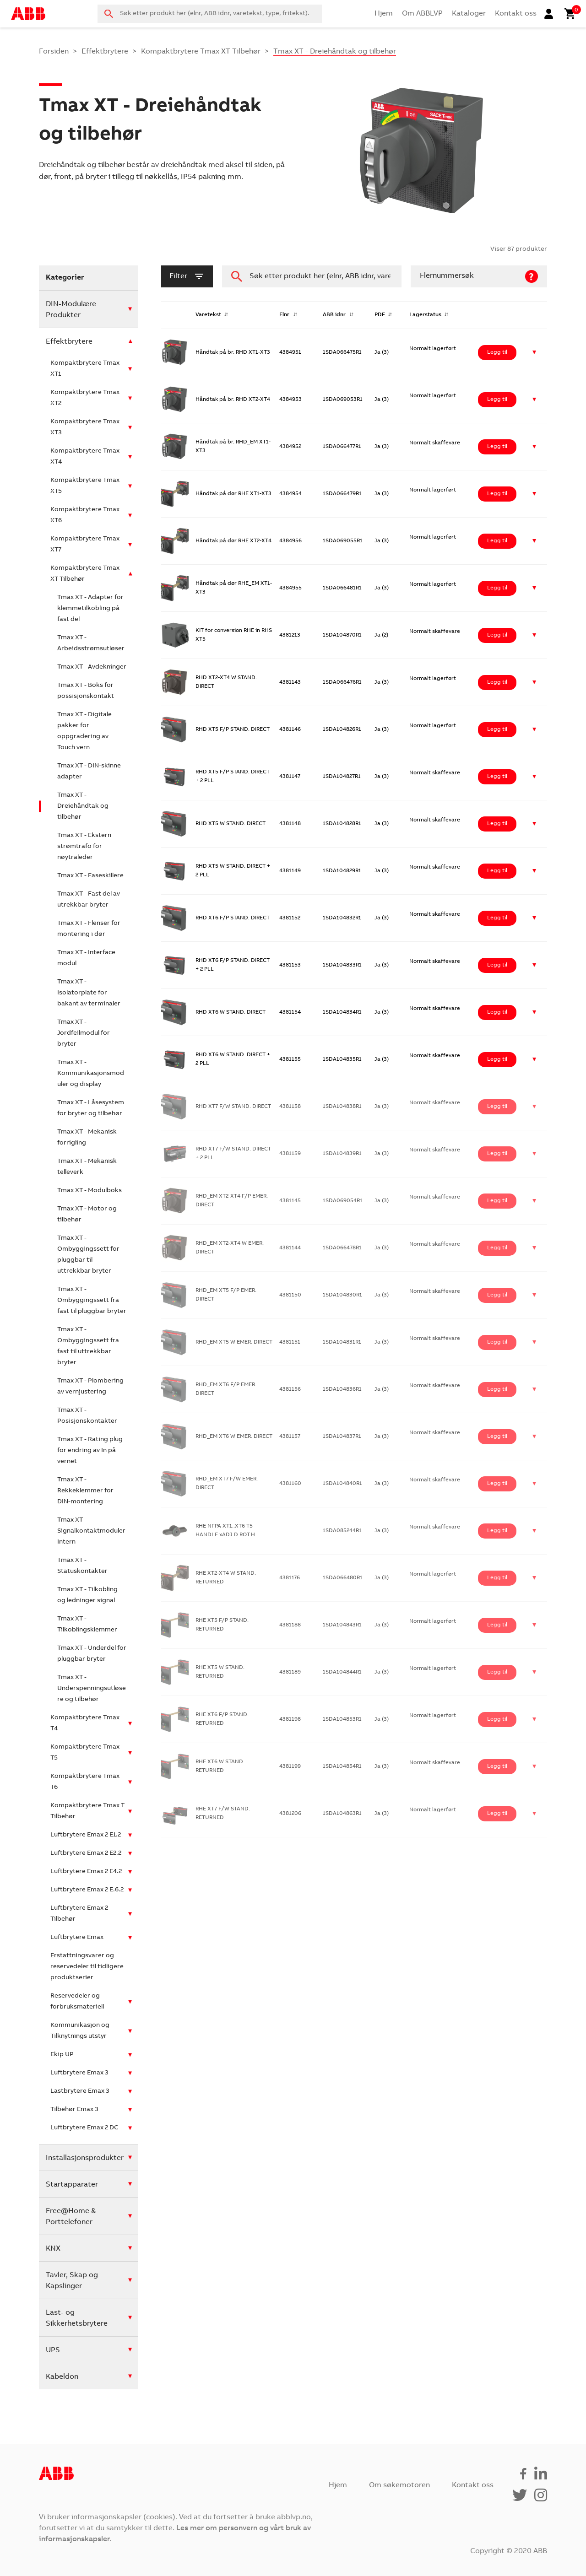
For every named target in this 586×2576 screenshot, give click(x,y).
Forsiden (54, 51)
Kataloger (469, 13)
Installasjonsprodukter (85, 2158)
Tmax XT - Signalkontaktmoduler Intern (91, 1531)
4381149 (290, 871)
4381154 (290, 1012)
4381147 (289, 776)
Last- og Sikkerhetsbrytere (77, 2318)
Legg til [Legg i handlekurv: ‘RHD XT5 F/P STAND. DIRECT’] (497, 729)
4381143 (290, 682)
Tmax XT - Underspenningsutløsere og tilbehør (91, 1688)
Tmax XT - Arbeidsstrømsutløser (91, 643)
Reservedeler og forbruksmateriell (77, 2001)
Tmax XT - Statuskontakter (82, 1566)
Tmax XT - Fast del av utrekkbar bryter (88, 899)
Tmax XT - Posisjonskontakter (87, 1416)
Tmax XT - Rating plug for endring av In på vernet (90, 1451)
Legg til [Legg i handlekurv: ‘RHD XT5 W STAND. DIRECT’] (497, 823)
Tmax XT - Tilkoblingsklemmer (87, 1624)
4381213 (289, 635)
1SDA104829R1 (342, 871)
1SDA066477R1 (342, 446)
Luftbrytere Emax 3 (79, 2073)
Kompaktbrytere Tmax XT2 (84, 398)
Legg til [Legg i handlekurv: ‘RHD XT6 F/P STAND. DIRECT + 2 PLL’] (497, 965)
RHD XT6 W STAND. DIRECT (230, 1012)
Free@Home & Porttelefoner (71, 2217)
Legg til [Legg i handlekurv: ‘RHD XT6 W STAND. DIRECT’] (497, 1012)
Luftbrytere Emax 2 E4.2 (86, 1872)
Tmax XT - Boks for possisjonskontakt (85, 691)
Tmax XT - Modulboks (89, 1191)
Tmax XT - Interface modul (86, 958)
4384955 (290, 588)
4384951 (290, 352)
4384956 (290, 541)
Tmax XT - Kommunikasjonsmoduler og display (90, 1073)
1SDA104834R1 (342, 1012)
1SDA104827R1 (342, 776)
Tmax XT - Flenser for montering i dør (88, 929)
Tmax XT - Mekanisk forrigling (87, 1137)
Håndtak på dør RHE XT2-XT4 (233, 541)
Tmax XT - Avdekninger (91, 667)
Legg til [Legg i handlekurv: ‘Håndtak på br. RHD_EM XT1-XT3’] (497, 446)
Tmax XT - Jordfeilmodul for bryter (83, 1033)
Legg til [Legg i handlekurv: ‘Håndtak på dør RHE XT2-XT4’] (497, 541)
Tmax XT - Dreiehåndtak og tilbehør (83, 806)
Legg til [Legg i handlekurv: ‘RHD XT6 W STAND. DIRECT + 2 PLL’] (497, 1059)
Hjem (383, 13)
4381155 (290, 1059)
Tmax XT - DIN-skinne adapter (89, 771)
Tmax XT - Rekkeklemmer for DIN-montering (85, 1491)
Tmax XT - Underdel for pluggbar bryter (91, 1654)
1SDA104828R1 (342, 823)
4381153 (290, 965)
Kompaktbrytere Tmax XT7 (84, 544)
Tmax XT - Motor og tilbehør (87, 1214)
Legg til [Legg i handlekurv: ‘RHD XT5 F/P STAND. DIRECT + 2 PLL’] (497, 776)
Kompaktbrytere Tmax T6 (84, 1782)
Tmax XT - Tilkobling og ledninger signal (87, 1595)
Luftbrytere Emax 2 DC (84, 2128)
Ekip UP (62, 2055)
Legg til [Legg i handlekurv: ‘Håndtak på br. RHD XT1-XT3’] (497, 352)
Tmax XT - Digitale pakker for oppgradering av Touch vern (84, 731)
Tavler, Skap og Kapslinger (72, 2281)
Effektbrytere (104, 51)
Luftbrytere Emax (76, 1937)
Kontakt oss (516, 13)
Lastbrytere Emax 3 (79, 2091)
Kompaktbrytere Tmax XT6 (84, 515)
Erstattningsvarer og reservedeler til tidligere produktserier (87, 1967)
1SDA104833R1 (342, 965)
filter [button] (187, 276)
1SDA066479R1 (342, 494)
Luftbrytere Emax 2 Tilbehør (79, 1914)
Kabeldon (62, 2377)
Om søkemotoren (399, 2485)
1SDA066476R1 (342, 682)
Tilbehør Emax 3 (74, 2109)
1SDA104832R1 (342, 918)
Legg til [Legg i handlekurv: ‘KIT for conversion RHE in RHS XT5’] (497, 635)
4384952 (290, 446)
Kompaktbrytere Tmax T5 (84, 1752)
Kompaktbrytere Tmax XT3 (84, 427)
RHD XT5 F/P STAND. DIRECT (232, 729)
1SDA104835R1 (342, 1059)
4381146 (290, 729)
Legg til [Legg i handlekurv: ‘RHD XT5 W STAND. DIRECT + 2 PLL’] (497, 871)
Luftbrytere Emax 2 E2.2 (85, 1853)
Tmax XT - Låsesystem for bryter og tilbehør (90, 1108)
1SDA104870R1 (342, 635)
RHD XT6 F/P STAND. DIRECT (232, 918)
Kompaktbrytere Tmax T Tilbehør (87, 1811)
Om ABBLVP (422, 13)
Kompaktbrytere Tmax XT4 (84, 456)
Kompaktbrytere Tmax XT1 (84, 369)
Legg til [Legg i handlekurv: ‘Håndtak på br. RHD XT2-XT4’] (497, 399)
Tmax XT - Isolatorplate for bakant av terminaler (88, 993)
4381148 (290, 823)
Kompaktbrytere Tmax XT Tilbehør (200, 51)
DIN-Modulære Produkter (71, 310)
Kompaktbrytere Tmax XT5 (84, 486)
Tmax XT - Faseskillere (90, 876)
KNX (53, 2248)
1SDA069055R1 (343, 541)
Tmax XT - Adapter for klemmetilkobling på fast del (90, 608)
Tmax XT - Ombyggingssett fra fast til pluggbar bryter (91, 1300)
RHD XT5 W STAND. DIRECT (230, 823)
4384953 (290, 399)
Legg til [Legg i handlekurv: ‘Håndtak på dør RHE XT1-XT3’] (497, 494)
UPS (53, 2350)
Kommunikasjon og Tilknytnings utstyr (79, 2031)
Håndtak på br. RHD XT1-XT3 (232, 352)
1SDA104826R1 (342, 729)
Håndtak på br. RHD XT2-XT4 (232, 399)
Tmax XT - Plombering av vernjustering (90, 1386)
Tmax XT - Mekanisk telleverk (87, 1167)
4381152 (289, 918)
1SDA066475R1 (342, 352)
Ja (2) (381, 635)
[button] (534, 353)
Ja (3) (381, 352)
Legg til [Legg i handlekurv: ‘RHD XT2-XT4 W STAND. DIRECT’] (497, 682)
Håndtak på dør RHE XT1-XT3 (233, 494)
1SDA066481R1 (342, 588)
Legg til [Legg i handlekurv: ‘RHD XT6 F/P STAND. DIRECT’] (497, 918)
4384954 (290, 494)
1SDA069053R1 (343, 399)
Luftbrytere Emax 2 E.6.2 (87, 1890)
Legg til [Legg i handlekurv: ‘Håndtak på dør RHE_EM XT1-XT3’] (497, 588)
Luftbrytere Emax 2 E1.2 (85, 1835)
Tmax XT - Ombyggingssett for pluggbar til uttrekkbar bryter (88, 1254)
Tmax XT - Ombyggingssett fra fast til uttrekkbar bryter (88, 1346)
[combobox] (210, 14)
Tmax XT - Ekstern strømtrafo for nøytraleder (84, 846)
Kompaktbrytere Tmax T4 (84, 1723)
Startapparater (72, 2184)
